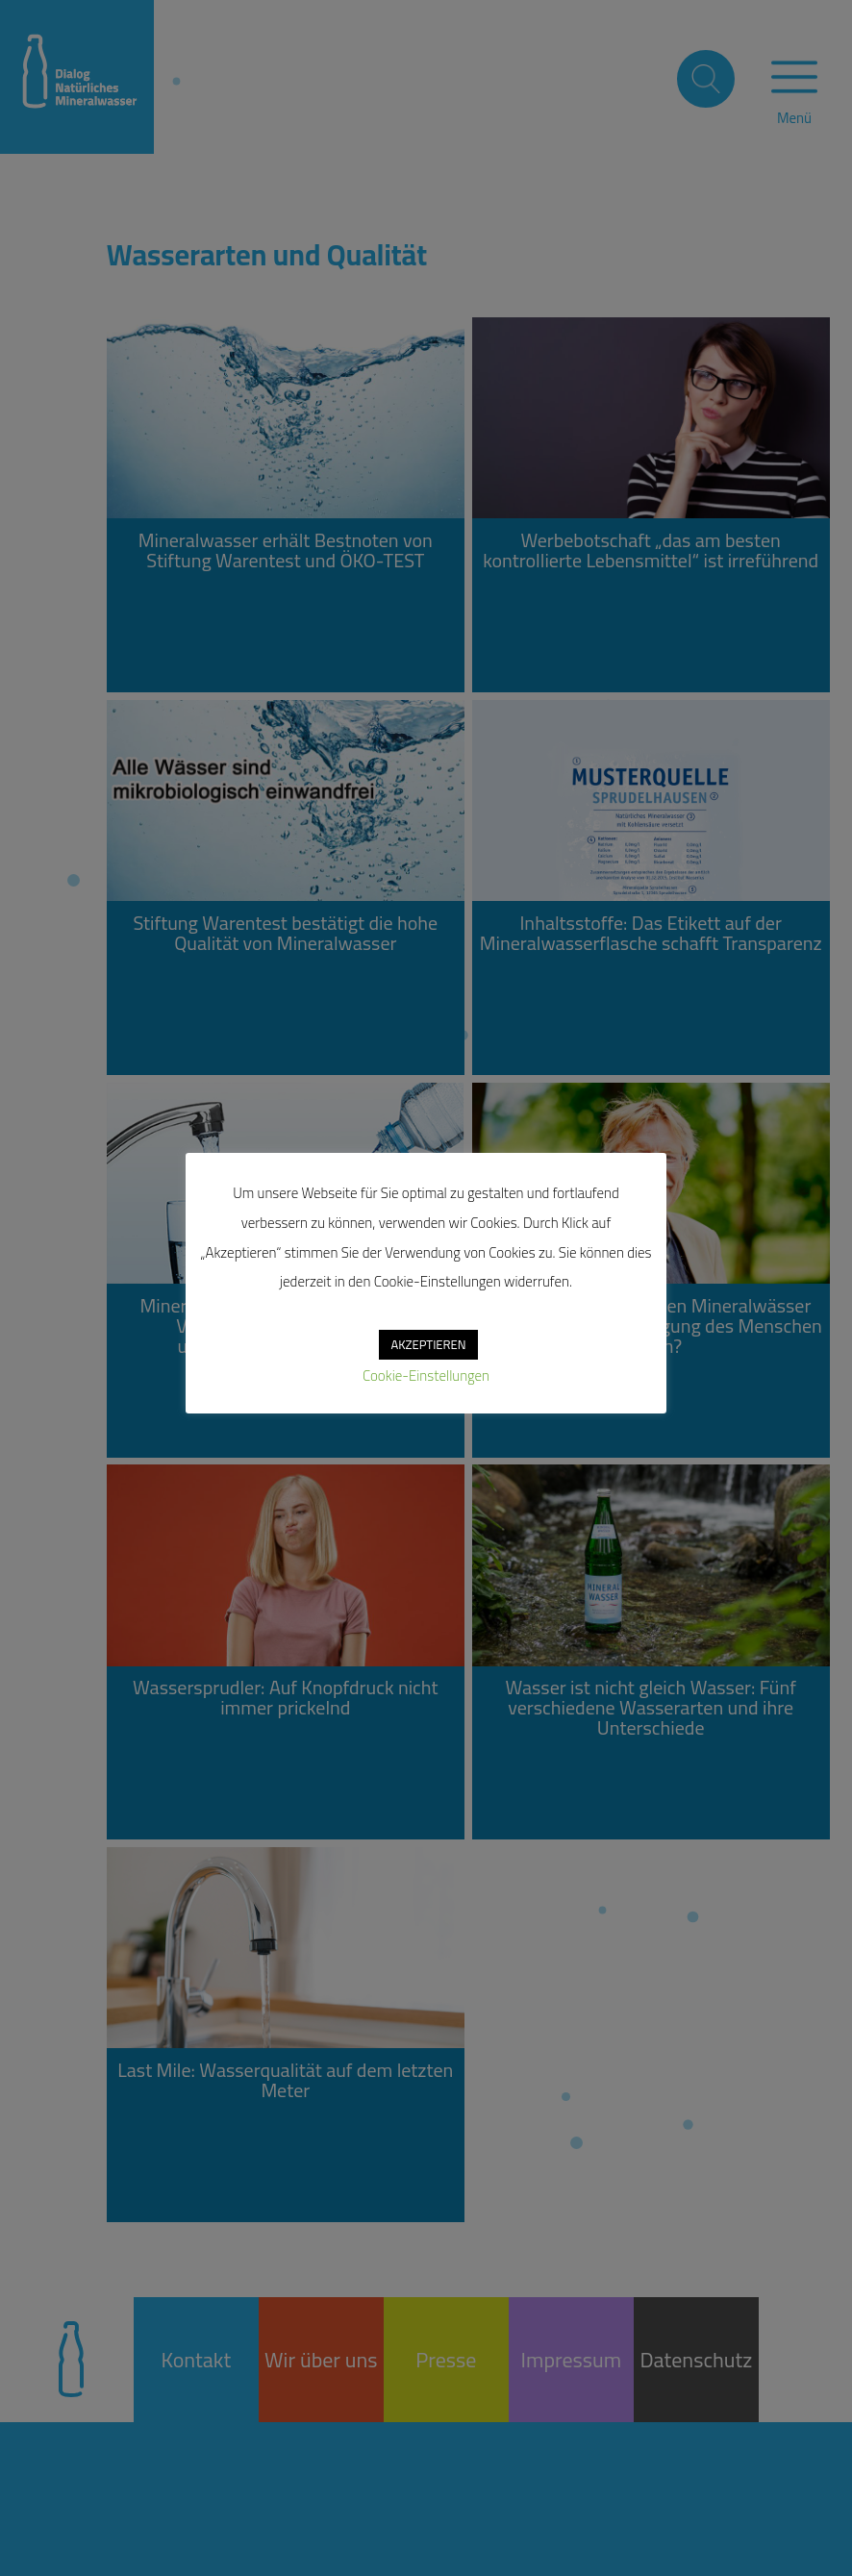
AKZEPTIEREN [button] (427, 1344)
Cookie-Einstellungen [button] (426, 1375)
